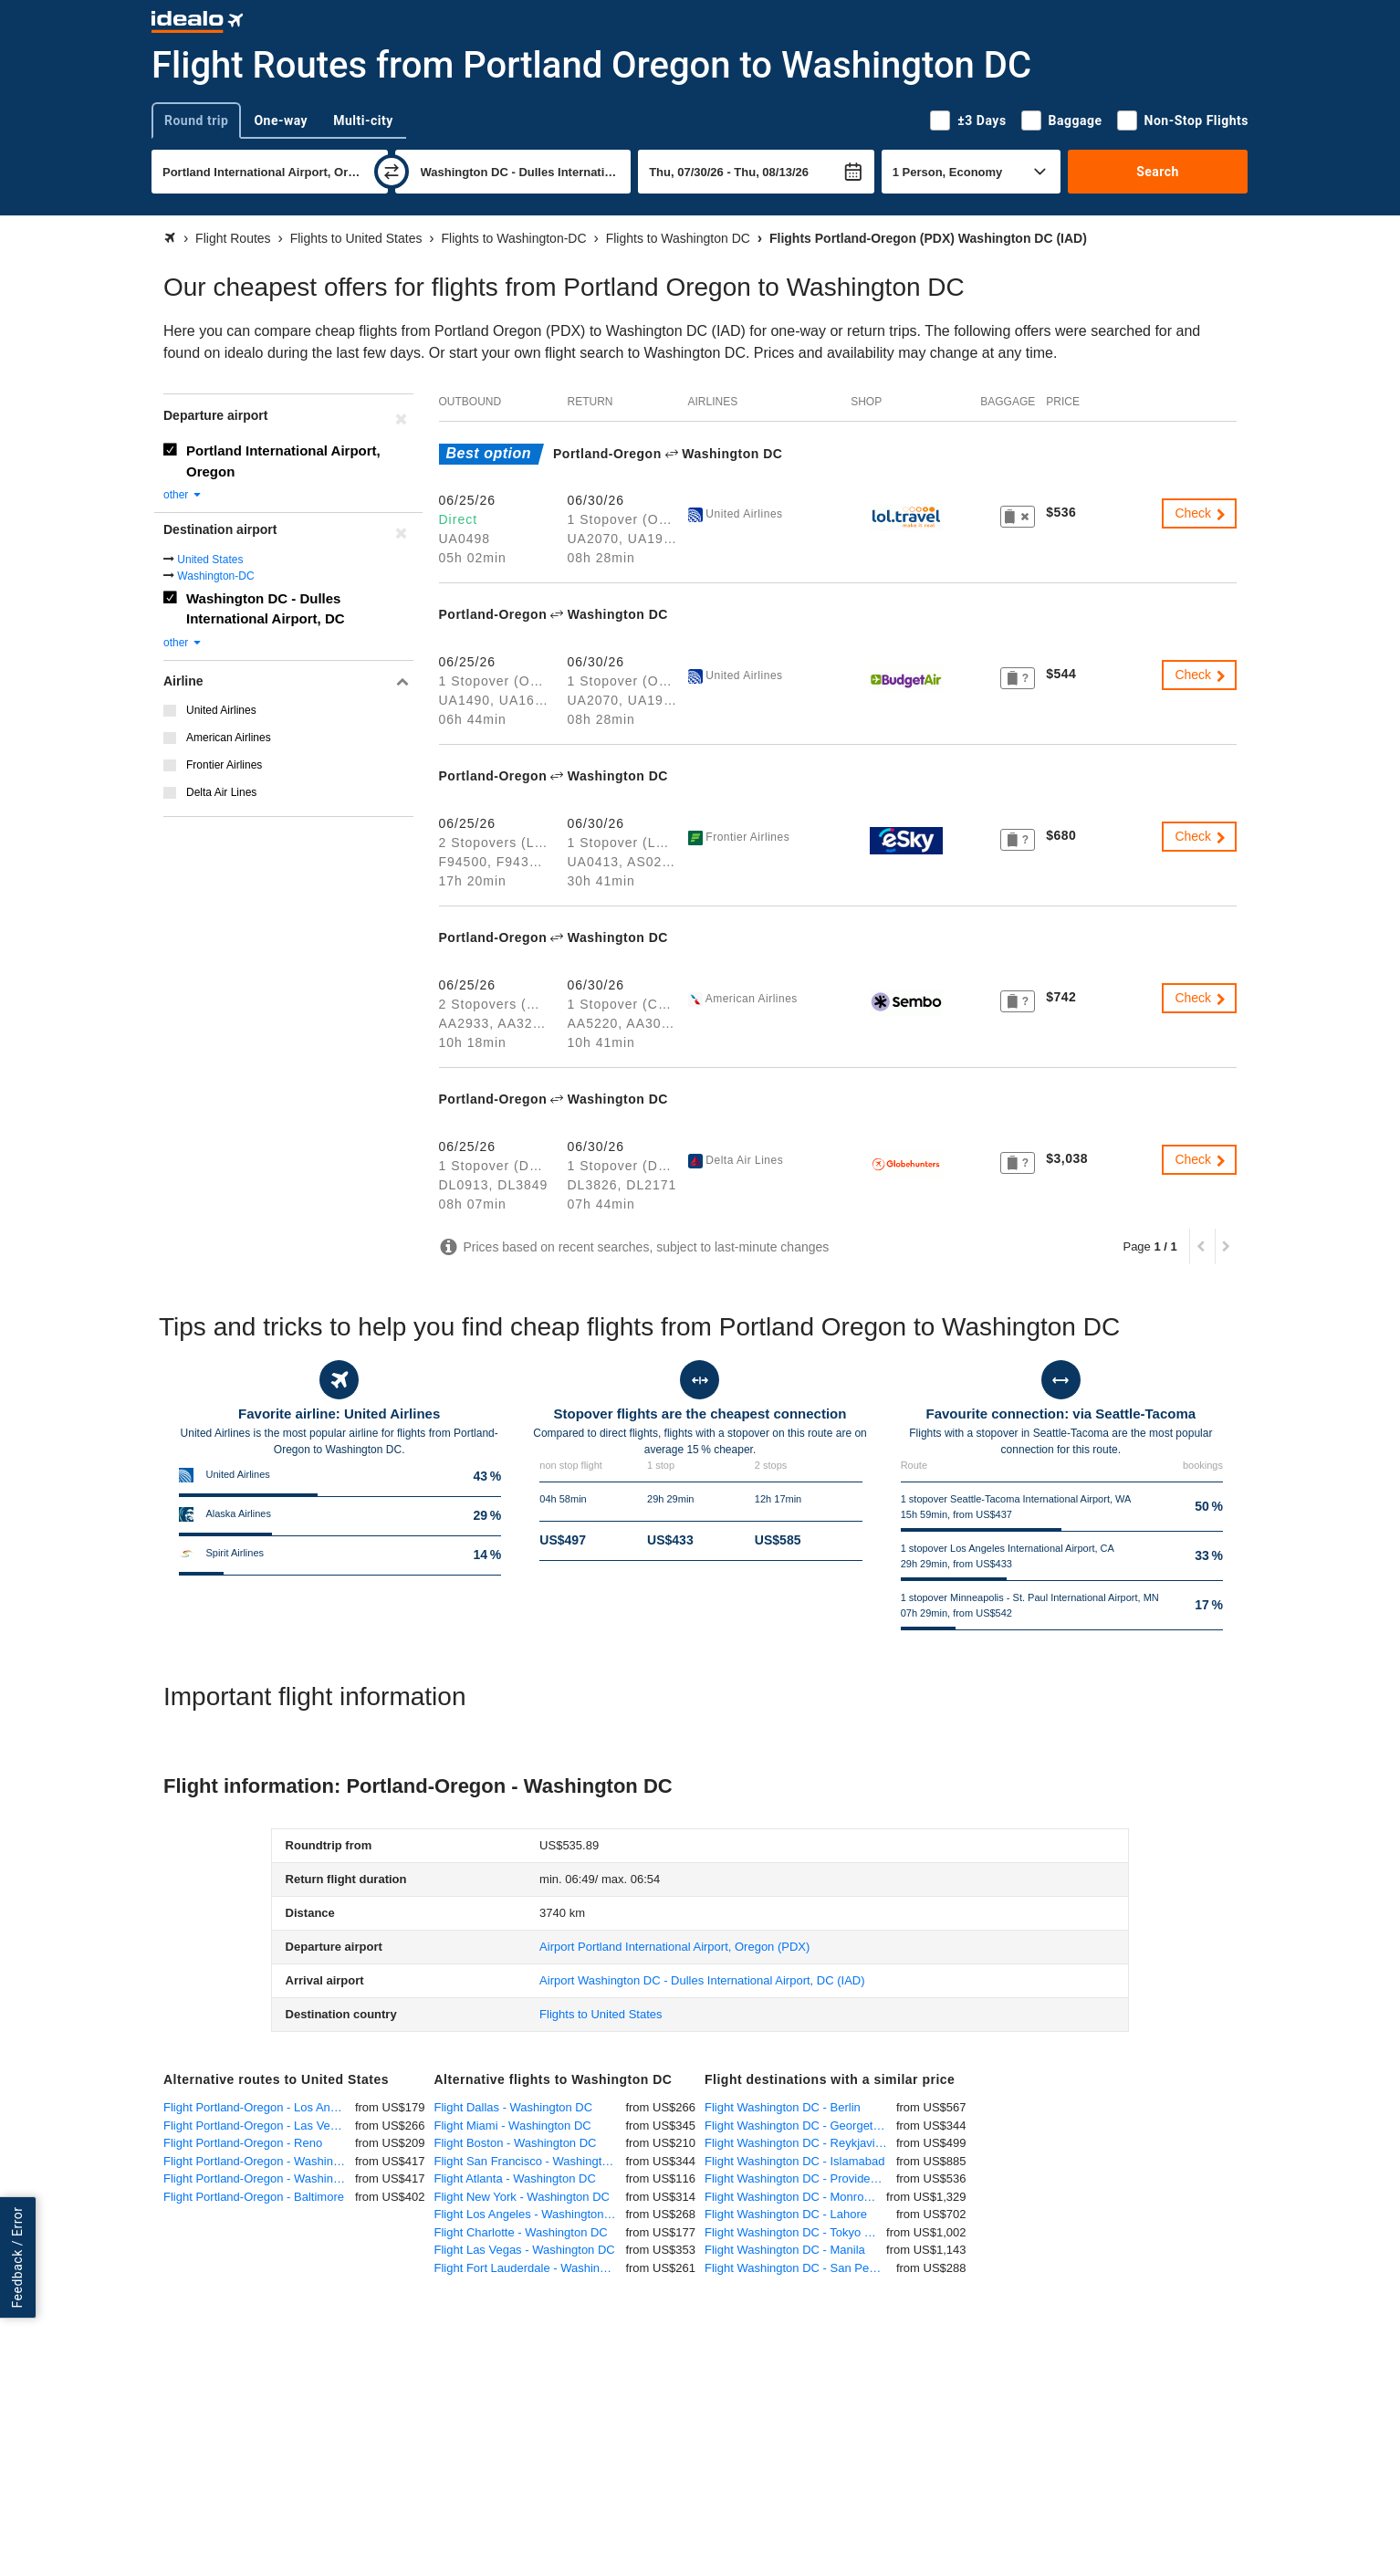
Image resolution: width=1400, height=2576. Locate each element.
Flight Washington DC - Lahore (786, 2214)
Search (1157, 171)
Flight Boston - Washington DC (515, 2143)
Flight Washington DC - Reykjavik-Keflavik (800, 2143)
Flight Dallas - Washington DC (513, 2107)
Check (1201, 513)
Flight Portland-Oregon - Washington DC (259, 2178)
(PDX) (674, 1946)
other (183, 494)
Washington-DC (215, 576)
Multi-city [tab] (363, 120)
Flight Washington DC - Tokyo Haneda (795, 2232)
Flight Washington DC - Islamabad (795, 2161)
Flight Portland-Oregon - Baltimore (253, 2197)
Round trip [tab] (196, 120)
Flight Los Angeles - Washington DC (529, 2214)
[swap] (391, 171)
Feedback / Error (17, 2257)
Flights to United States (600, 2014)
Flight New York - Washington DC (522, 2197)
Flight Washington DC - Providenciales (800, 2178)
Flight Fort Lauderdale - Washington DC (530, 2268)
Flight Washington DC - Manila (785, 2250)
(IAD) (701, 1980)
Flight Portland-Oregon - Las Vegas (256, 2125)
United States (210, 559)
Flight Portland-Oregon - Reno (242, 2143)
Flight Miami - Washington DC (512, 2125)
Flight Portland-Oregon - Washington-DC (259, 2161)
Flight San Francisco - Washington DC (530, 2161)
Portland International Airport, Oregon (283, 461)
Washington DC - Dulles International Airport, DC (265, 609)
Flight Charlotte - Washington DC (521, 2232)
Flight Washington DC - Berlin (783, 2107)
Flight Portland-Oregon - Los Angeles (259, 2107)
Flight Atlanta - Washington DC (515, 2178)
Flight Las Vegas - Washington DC (524, 2250)
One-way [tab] (281, 120)
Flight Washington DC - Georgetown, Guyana (800, 2125)
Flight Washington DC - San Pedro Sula (800, 2268)
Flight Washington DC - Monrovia (792, 2197)
